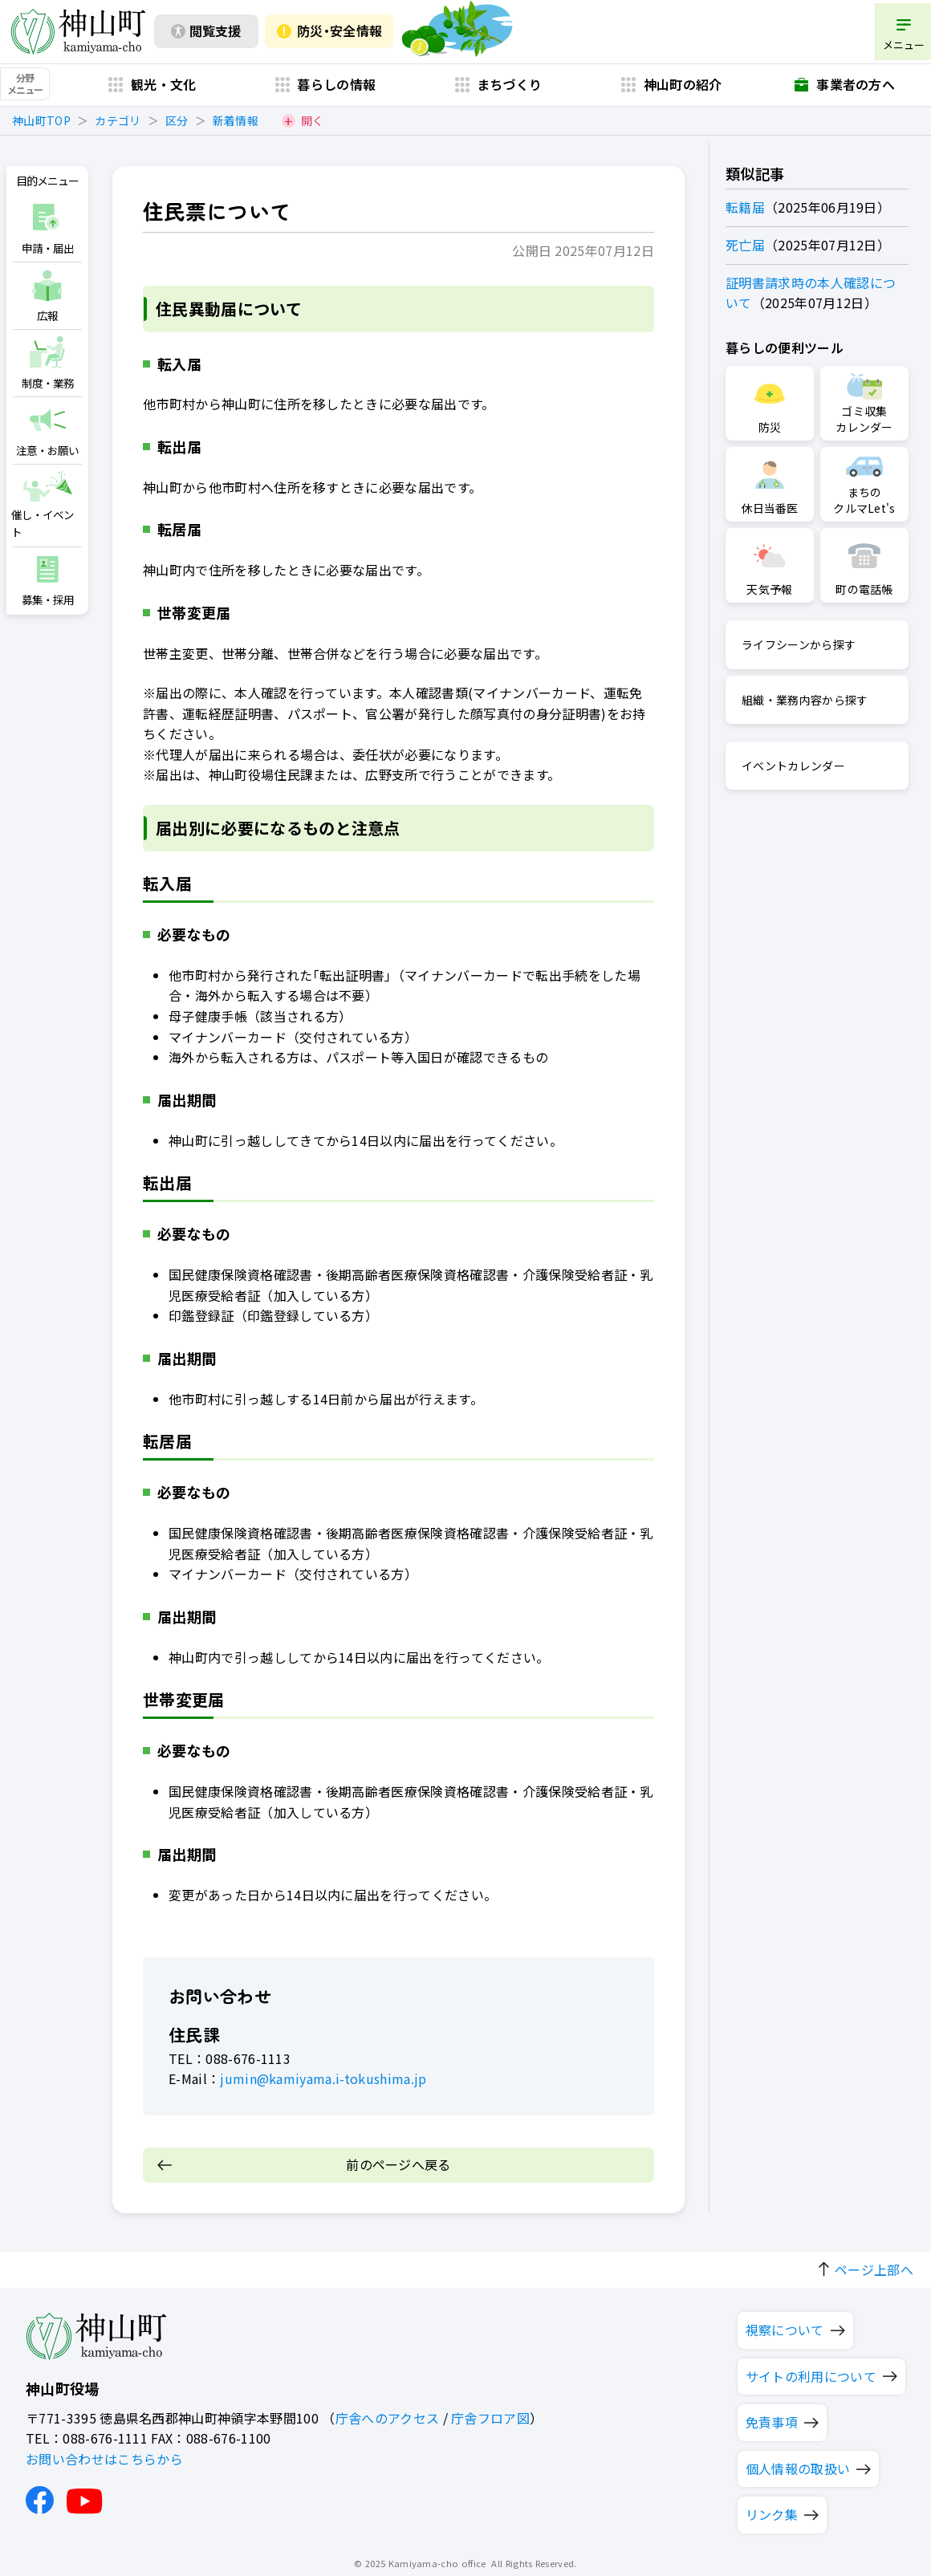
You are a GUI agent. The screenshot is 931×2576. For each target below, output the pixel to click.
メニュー (898, 44)
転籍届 (751, 206)
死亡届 (751, 243)
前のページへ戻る (398, 2162)
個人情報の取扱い (798, 2460)
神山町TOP (41, 125)
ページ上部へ (874, 2261)
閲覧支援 (214, 33)
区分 (177, 125)
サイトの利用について (811, 2368)
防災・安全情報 (338, 33)
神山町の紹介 (683, 89)
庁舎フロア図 (490, 2410)
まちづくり (510, 89)
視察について (785, 2321)
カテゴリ (117, 125)
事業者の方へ (855, 89)
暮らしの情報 (336, 89)
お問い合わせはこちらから (104, 2450)
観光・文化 (164, 89)
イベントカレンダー (800, 764)
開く (312, 125)
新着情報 (235, 125)
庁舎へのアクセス (387, 2410)
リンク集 (772, 2507)
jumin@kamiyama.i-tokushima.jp (316, 2077)
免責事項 (772, 2414)
